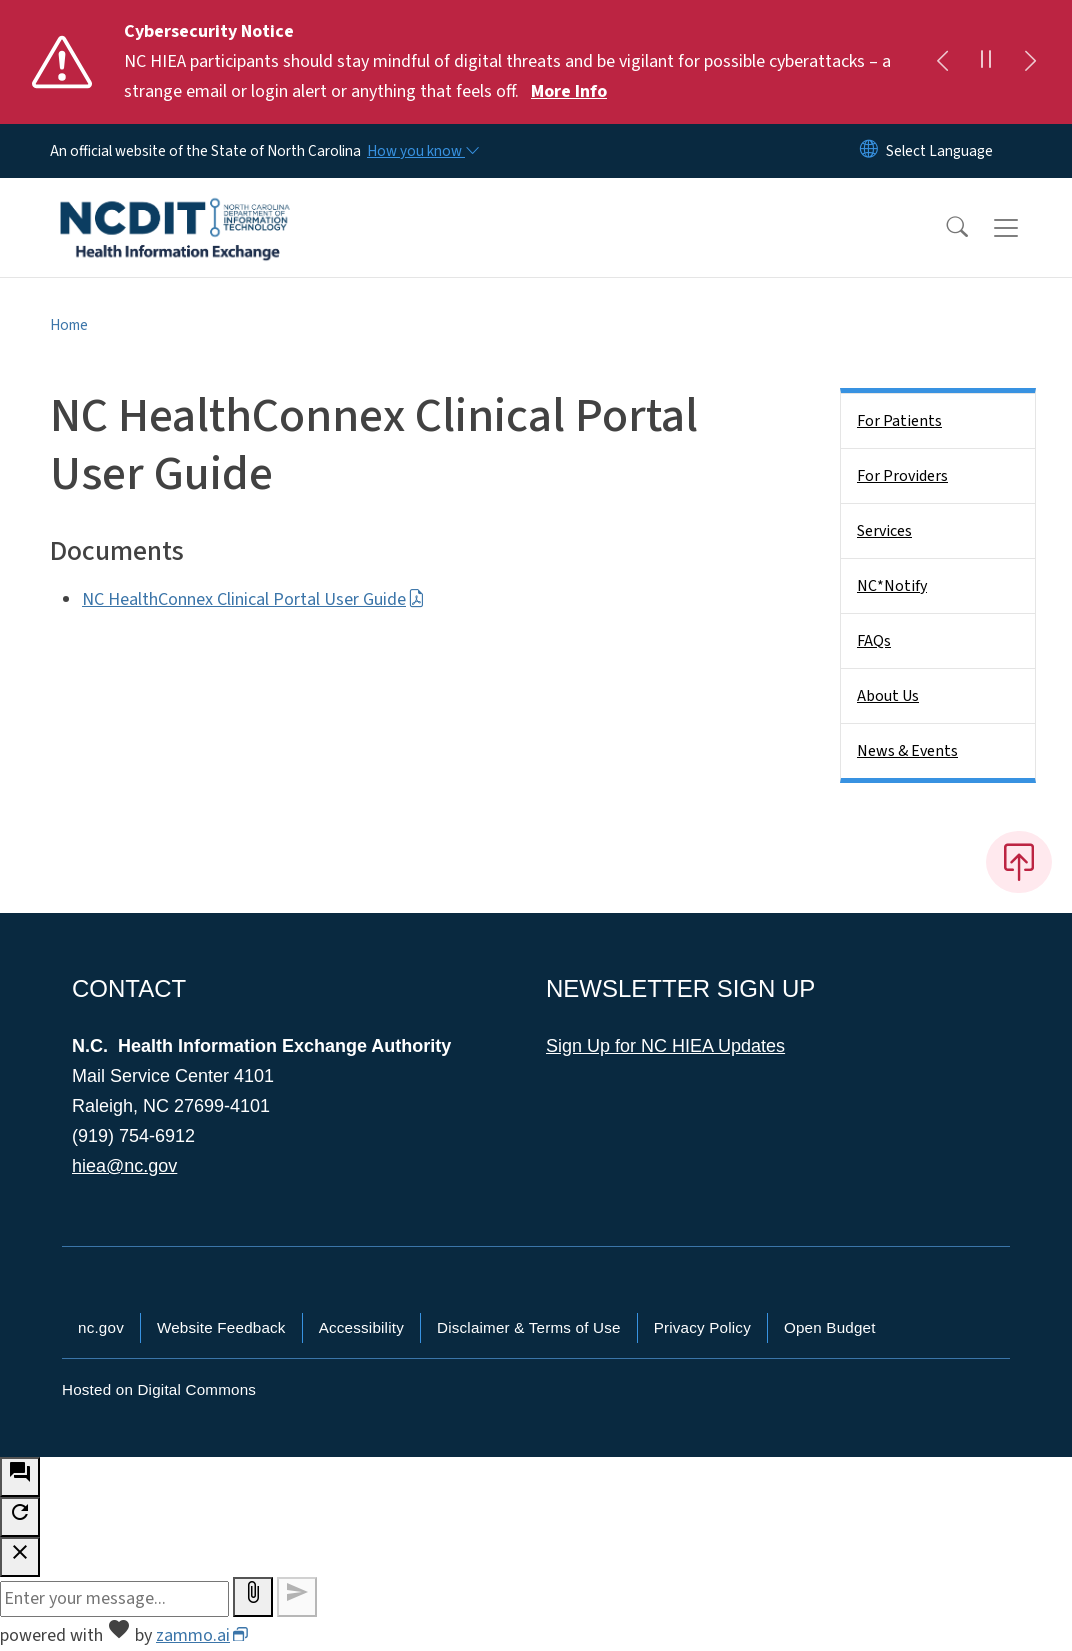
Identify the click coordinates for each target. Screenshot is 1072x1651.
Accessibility (361, 1327)
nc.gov (101, 1327)
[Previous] (942, 62)
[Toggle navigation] (1025, 228)
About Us (888, 696)
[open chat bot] (20, 1477)
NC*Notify (892, 586)
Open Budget (830, 1327)
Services (884, 531)
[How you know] (422, 151)
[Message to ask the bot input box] (114, 1599)
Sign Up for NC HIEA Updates (665, 1046)
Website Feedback (221, 1327)
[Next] (1030, 62)
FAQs (874, 641)
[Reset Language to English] (869, 151)
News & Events (907, 751)
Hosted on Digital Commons (159, 1389)
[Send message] (297, 1597)
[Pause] (986, 62)
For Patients (899, 421)
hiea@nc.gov (124, 1166)
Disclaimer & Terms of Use (529, 1327)
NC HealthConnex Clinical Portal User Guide (253, 599)
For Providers (902, 476)
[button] (944, 228)
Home (69, 325)
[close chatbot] (20, 1557)
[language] (939, 151)
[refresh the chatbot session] (20, 1517)
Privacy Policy (702, 1327)
